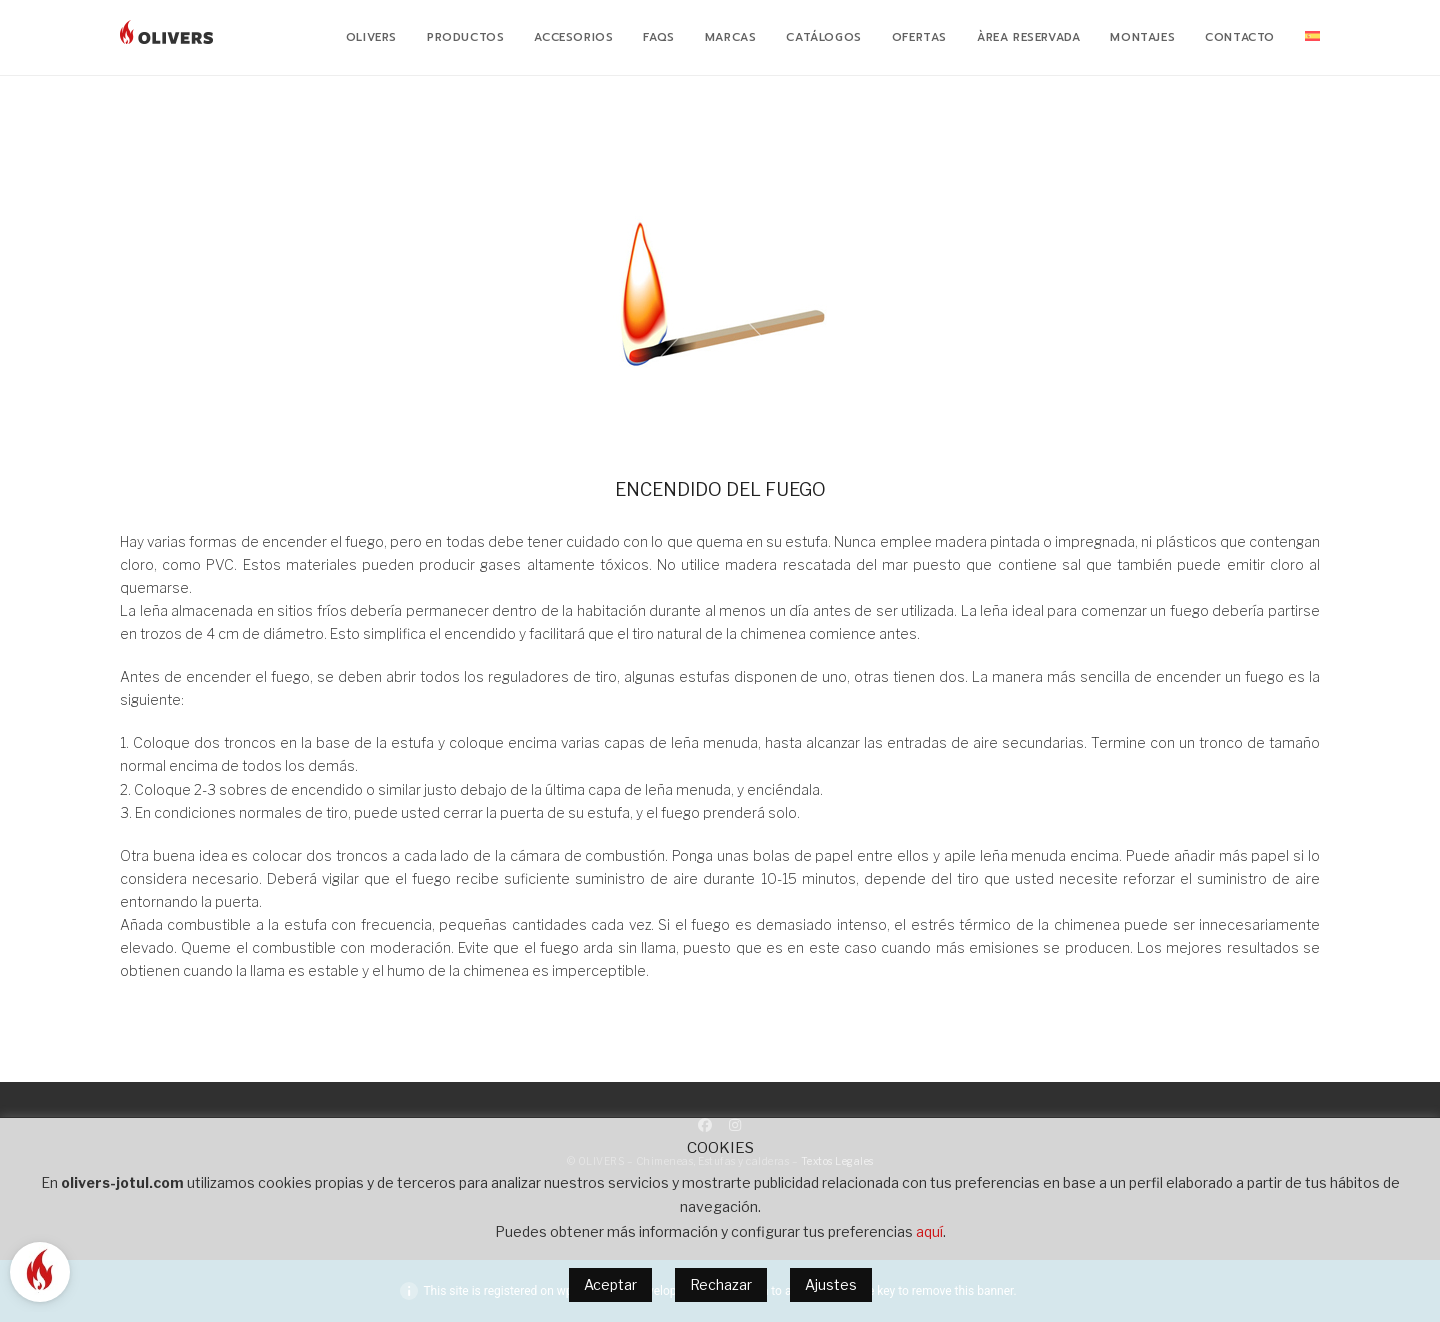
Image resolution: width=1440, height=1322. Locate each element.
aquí (929, 1231)
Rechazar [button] (721, 1284)
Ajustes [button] (831, 1284)
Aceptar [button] (610, 1284)
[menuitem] (1312, 38)
